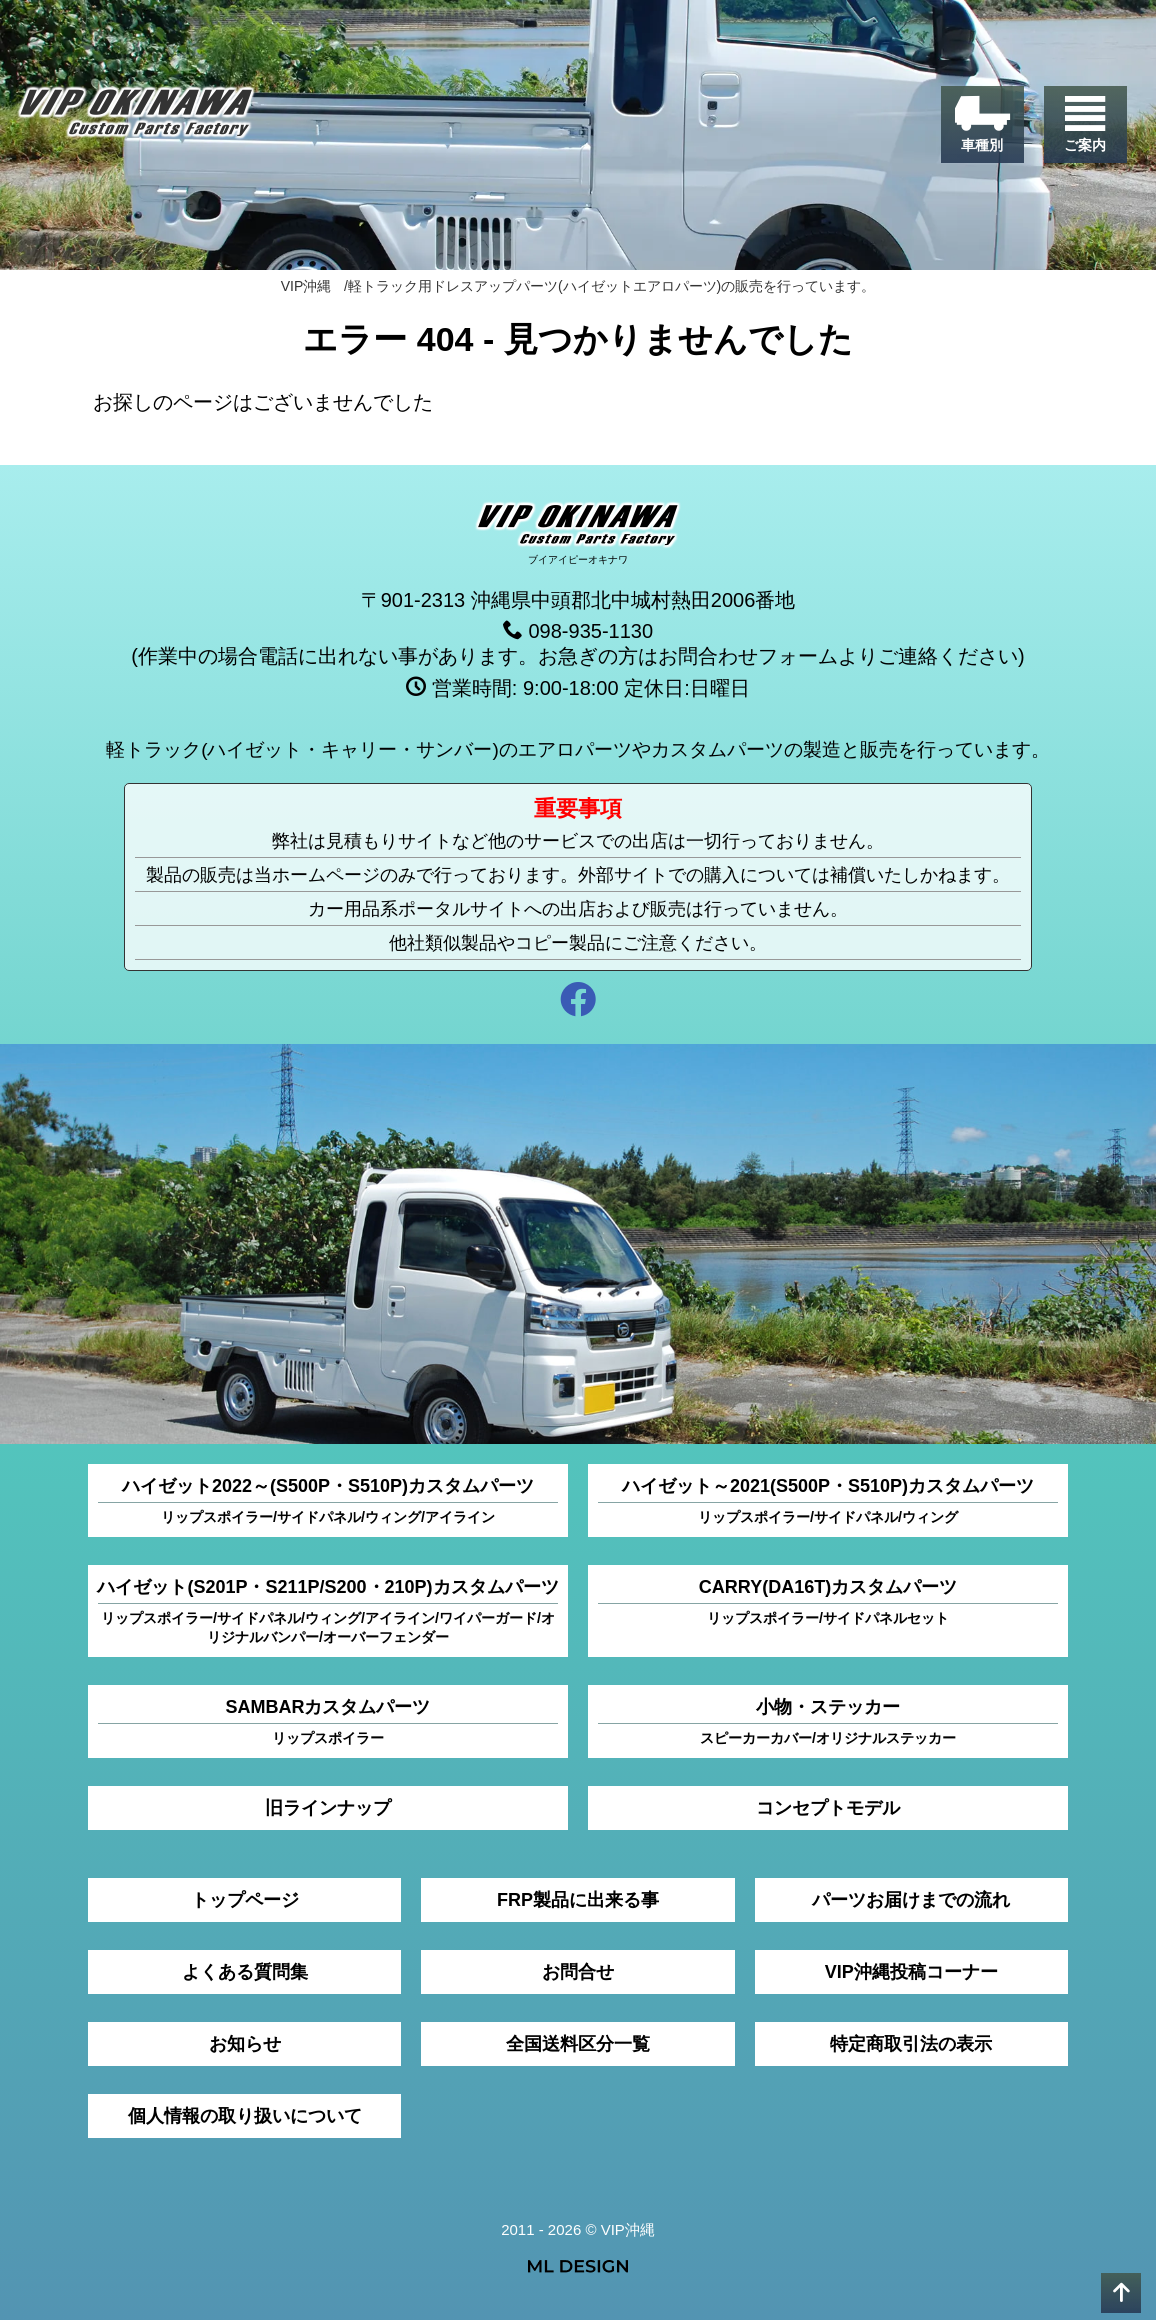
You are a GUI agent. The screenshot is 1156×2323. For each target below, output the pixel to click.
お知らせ (245, 2047)
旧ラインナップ (328, 1811)
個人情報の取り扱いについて (245, 2119)
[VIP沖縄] (144, 120)
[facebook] (578, 1005)
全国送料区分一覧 (578, 2047)
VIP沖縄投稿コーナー (911, 1975)
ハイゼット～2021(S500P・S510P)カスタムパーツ (828, 1504)
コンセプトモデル (828, 1811)
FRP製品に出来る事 (578, 1903)
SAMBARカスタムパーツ (328, 1725)
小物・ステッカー (828, 1725)
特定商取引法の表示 (911, 2047)
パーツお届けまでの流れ (911, 1903)
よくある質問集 (245, 1975)
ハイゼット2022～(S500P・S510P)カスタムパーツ (328, 1504)
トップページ (245, 1903)
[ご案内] (1083, 129)
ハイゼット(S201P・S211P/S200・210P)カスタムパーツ (327, 1615)
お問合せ (578, 1975)
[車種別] (978, 129)
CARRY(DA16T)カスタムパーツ (828, 1605)
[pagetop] (1121, 2293)
